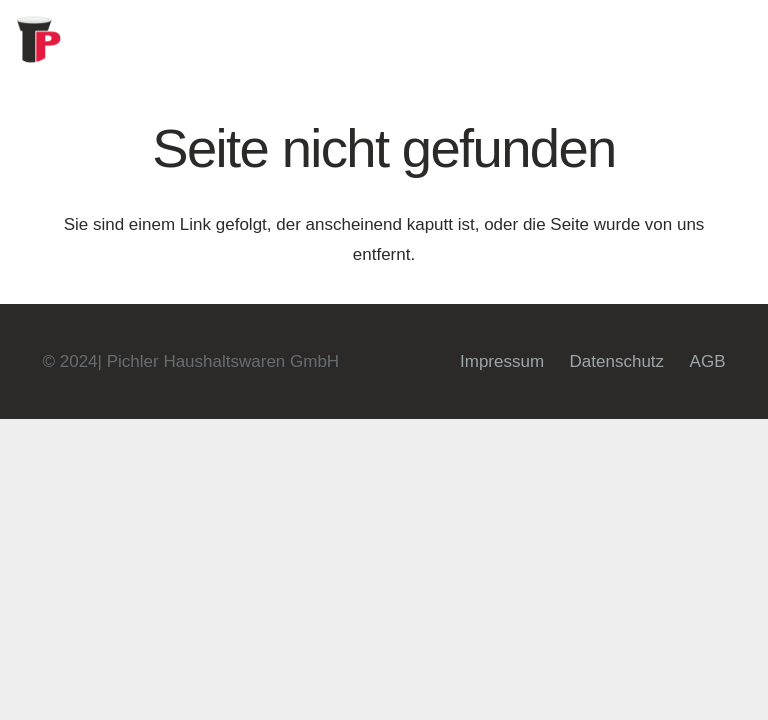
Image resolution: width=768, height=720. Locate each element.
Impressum (502, 361)
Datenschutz (617, 361)
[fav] (40, 40)
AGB (708, 361)
